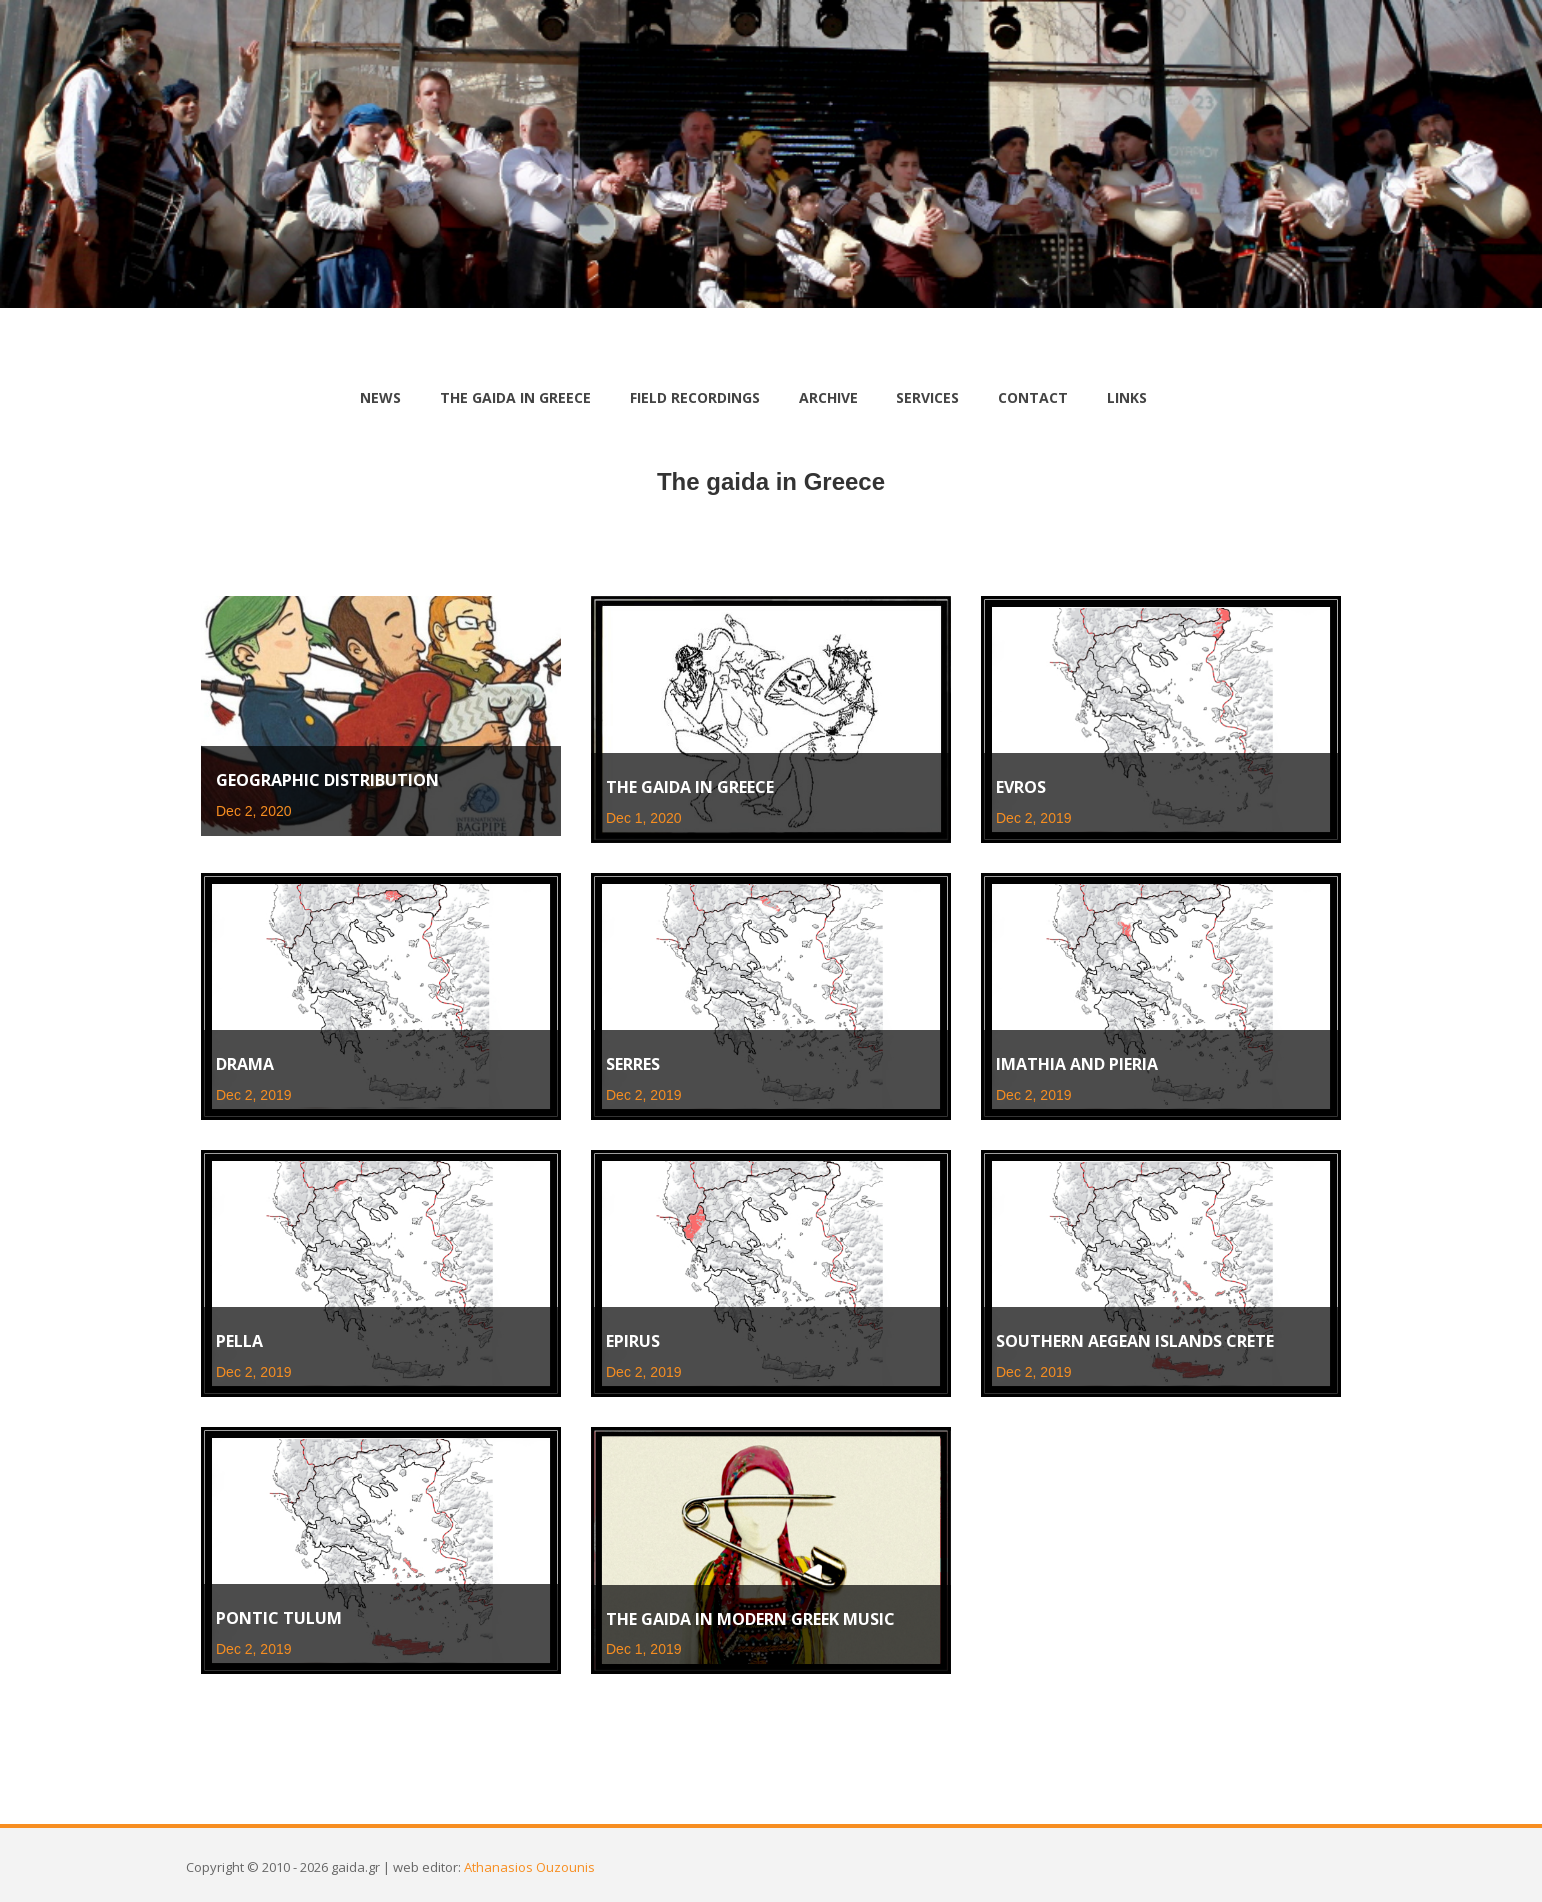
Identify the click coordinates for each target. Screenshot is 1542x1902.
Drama (245, 1064)
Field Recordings (695, 397)
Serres (633, 1064)
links (1127, 397)
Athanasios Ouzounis (529, 1867)
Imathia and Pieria (1077, 1064)
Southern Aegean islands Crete (1135, 1341)
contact (1033, 397)
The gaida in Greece (690, 787)
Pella (239, 1341)
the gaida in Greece (515, 397)
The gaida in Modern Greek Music (750, 1619)
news (380, 397)
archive (828, 397)
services (927, 397)
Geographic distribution (327, 780)
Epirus (633, 1341)
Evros (1021, 787)
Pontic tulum (279, 1618)
